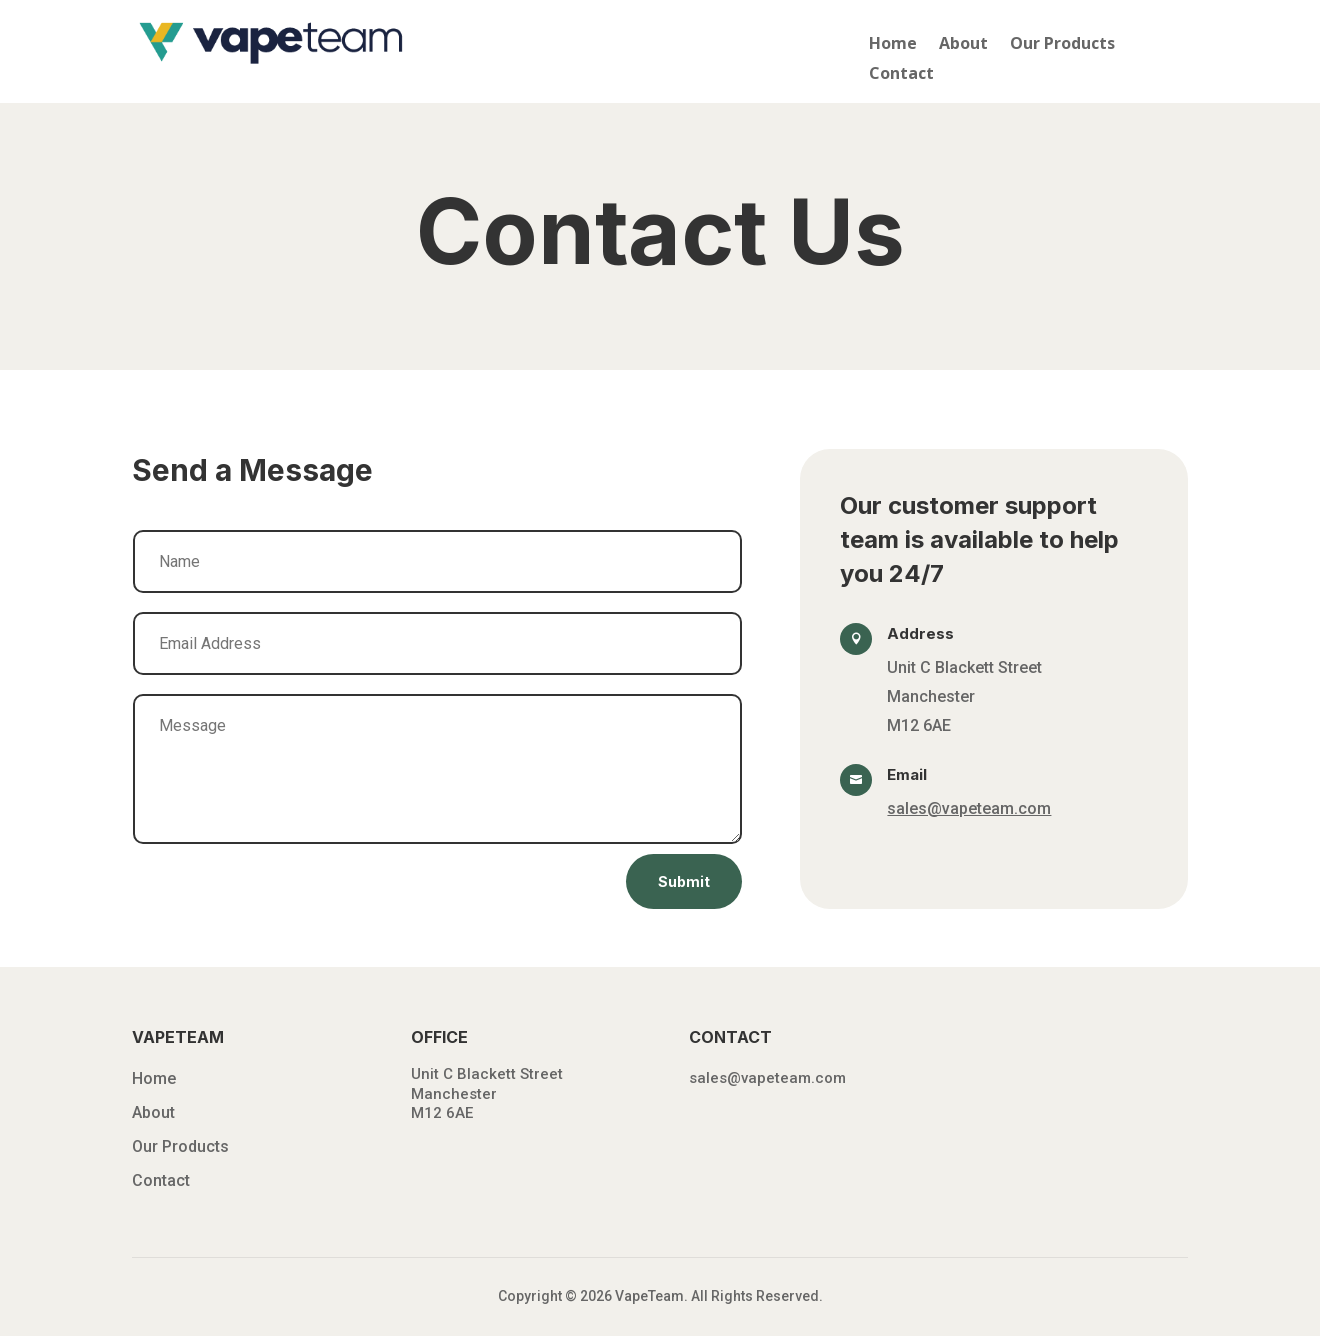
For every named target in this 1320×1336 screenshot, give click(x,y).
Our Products (1062, 45)
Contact (901, 75)
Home (893, 45)
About (963, 45)
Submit (684, 881)
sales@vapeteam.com (969, 808)
